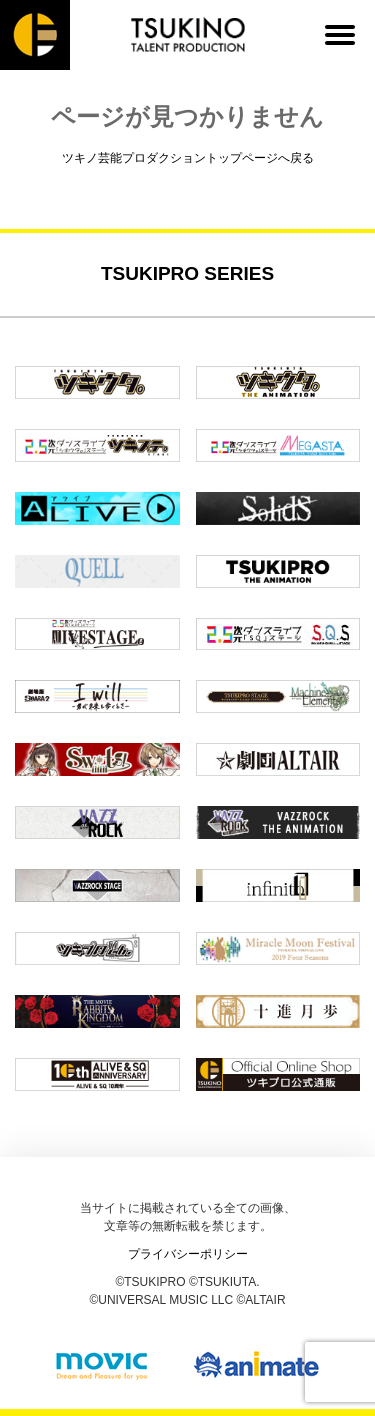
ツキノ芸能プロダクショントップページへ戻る (188, 158)
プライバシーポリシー (188, 1254)
